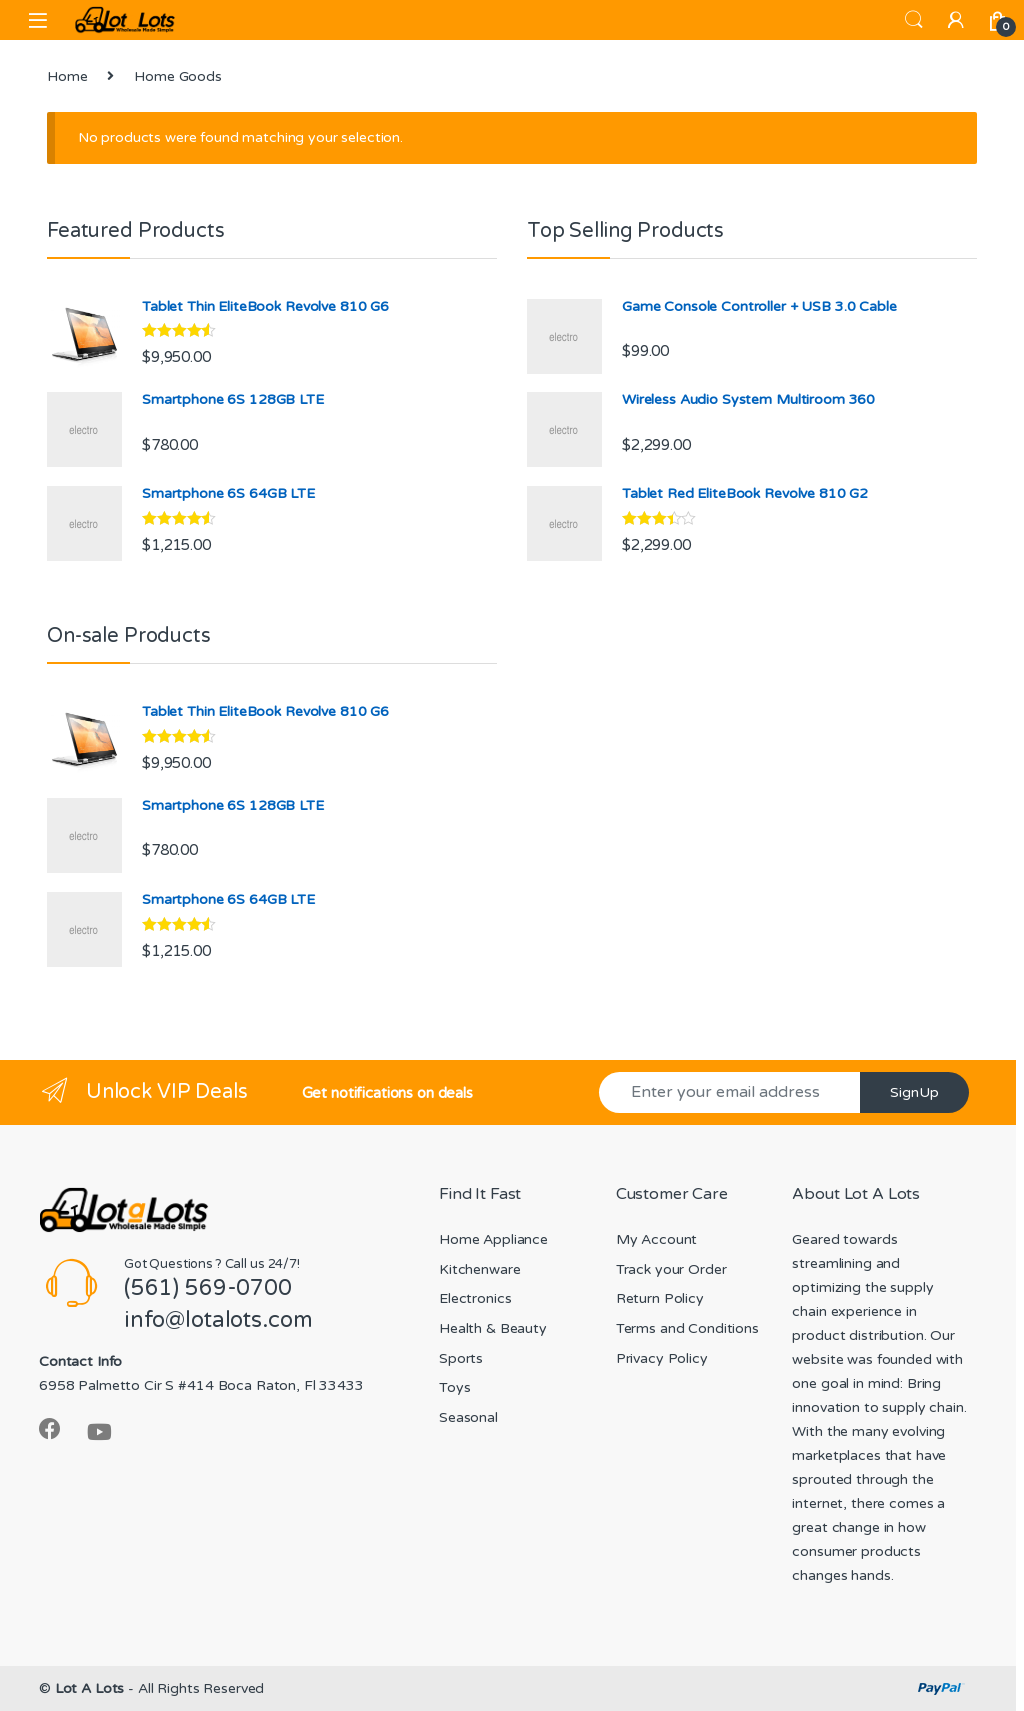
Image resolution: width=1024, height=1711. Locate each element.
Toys (454, 1387)
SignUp (914, 1092)
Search (914, 20)
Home (67, 76)
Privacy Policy (662, 1358)
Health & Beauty (493, 1328)
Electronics (475, 1298)
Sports (461, 1358)
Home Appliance (493, 1239)
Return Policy (660, 1298)
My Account (657, 1239)
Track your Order (671, 1269)
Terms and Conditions (687, 1328)
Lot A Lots (90, 1688)
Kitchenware (479, 1269)
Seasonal (468, 1417)
